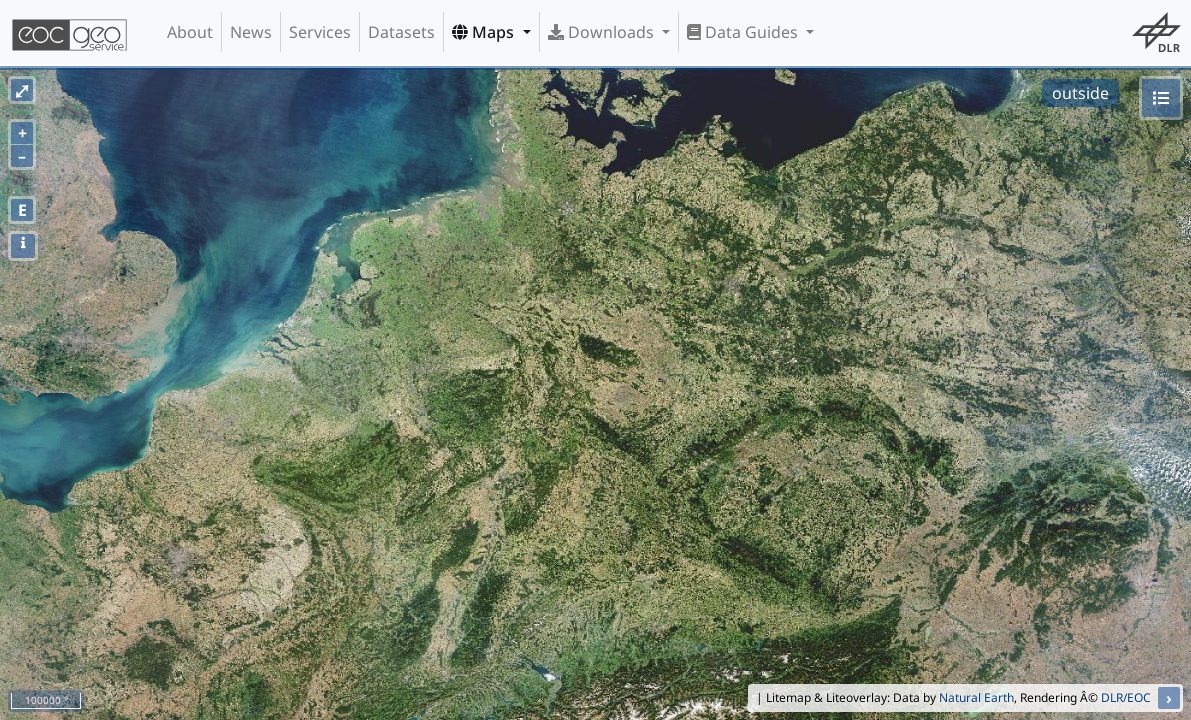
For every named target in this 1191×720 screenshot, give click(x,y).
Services (320, 32)
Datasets (401, 32)
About (190, 32)
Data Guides (744, 32)
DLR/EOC (1126, 697)
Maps (485, 32)
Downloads (603, 32)
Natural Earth (976, 697)
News (251, 32)
